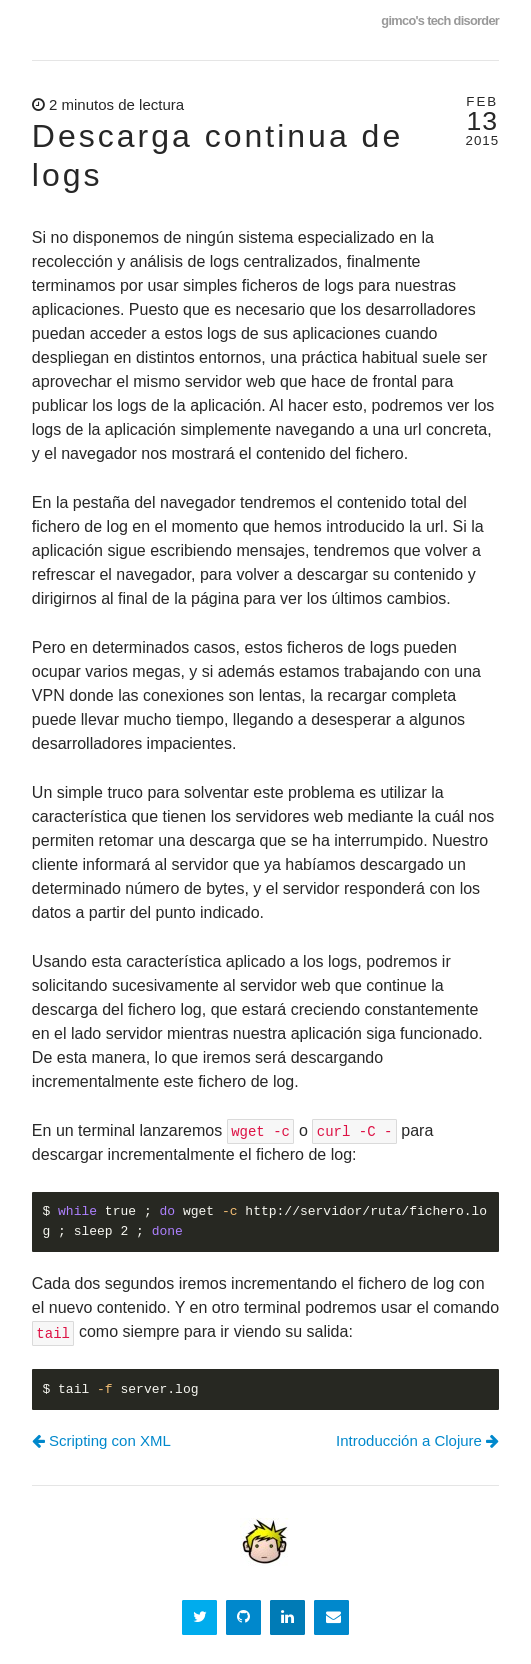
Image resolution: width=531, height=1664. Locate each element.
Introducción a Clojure (417, 1440)
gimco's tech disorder (440, 20)
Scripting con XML (101, 1440)
